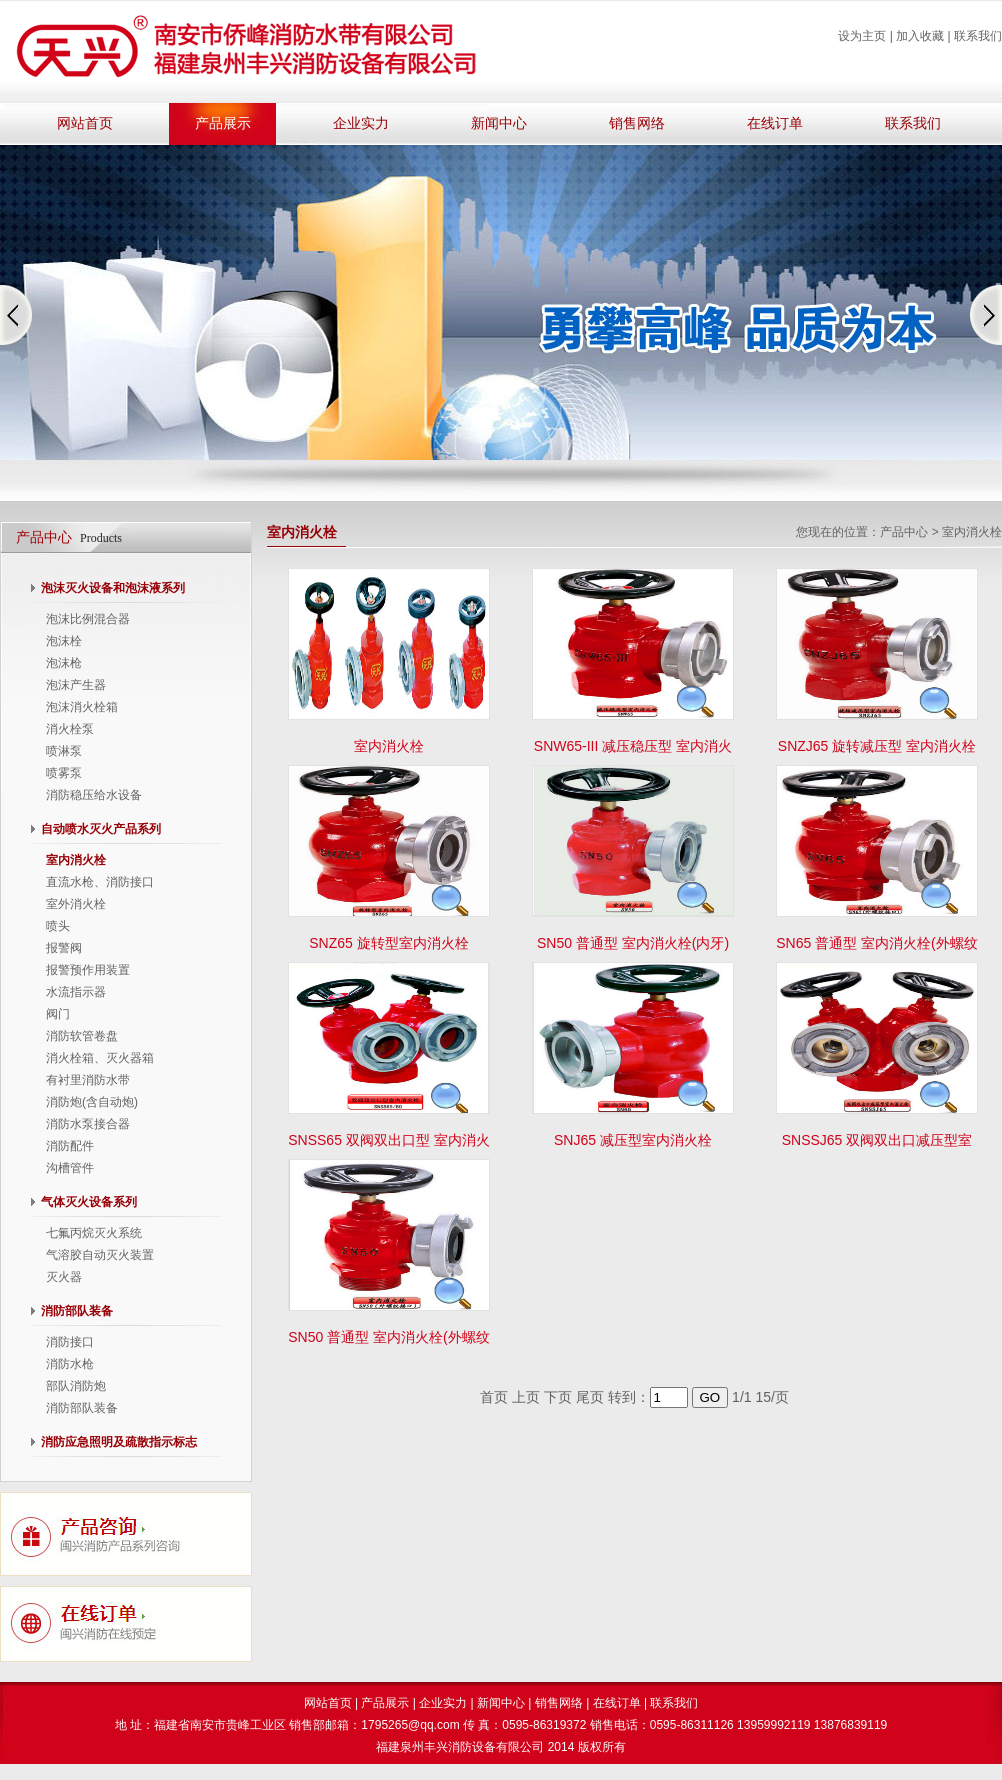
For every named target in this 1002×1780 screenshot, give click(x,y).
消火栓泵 (70, 729)
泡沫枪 (64, 663)
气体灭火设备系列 (89, 1202)
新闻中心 (499, 123)
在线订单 (775, 123)
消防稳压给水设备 (94, 795)
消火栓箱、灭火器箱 (100, 1058)
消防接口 (70, 1342)
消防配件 (70, 1146)
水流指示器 (76, 992)
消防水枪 (70, 1364)
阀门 (58, 1014)
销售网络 (637, 123)
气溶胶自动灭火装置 (100, 1255)
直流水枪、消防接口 (100, 882)
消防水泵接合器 (88, 1124)
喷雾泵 (64, 773)
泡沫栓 (64, 641)
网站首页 (85, 123)
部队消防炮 (76, 1386)
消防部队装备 (77, 1311)
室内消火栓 (76, 860)
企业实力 (361, 123)
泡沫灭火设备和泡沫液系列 (113, 588)
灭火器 (64, 1277)
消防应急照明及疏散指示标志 (119, 1442)
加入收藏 (920, 36)
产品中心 (904, 532)
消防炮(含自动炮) (92, 1102)
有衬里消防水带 (88, 1080)
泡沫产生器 (76, 685)
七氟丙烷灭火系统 (94, 1233)
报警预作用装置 (88, 970)
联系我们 (978, 36)
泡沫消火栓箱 (82, 707)
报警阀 (64, 948)
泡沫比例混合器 (88, 619)
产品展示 (223, 123)
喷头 (58, 926)
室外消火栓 (76, 904)
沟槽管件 (70, 1168)
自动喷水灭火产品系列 (101, 829)
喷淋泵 (64, 751)
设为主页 (862, 36)
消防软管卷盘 (82, 1036)
